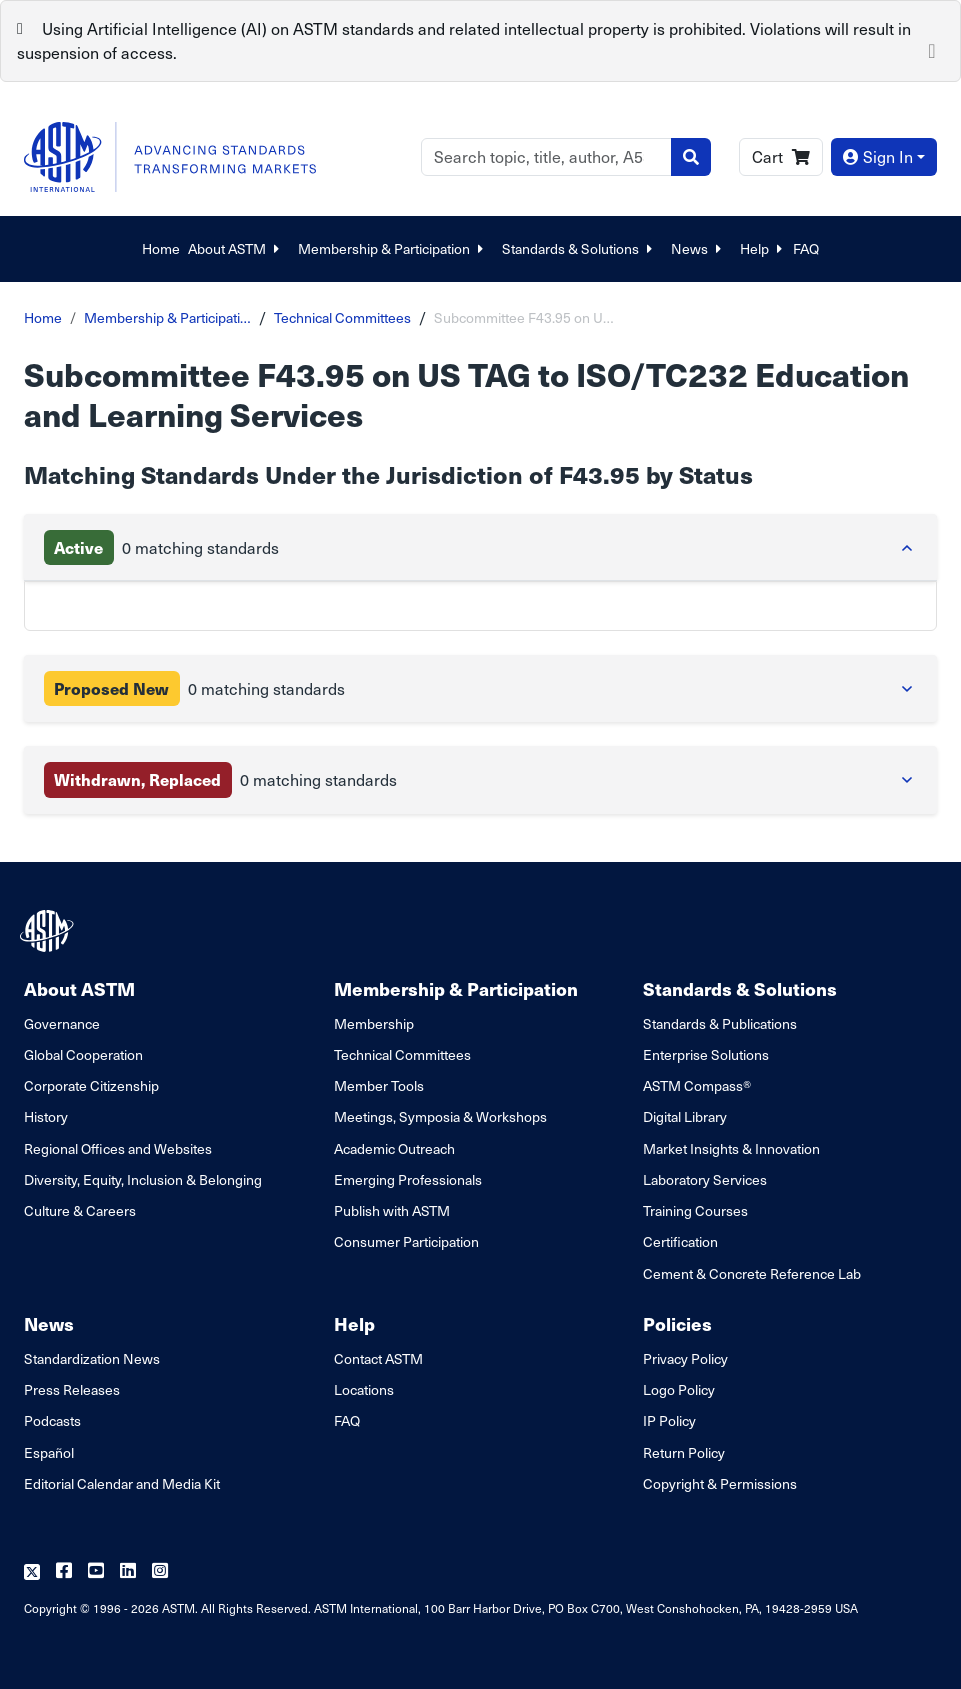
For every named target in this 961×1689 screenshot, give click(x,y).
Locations (364, 1389)
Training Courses (695, 1210)
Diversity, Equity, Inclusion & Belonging (143, 1179)
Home (161, 248)
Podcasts (52, 1420)
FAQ (806, 248)
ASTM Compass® (697, 1085)
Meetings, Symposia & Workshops (440, 1116)
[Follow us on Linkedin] (128, 1571)
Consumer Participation (406, 1241)
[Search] (546, 157)
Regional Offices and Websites (118, 1148)
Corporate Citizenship (91, 1085)
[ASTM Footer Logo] (49, 931)
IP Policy (669, 1420)
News (697, 248)
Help (762, 248)
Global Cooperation (83, 1054)
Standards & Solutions (578, 248)
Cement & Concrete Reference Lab (752, 1273)
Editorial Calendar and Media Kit (122, 1483)
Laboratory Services (705, 1179)
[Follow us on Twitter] (32, 1571)
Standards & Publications (720, 1023)
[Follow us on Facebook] (64, 1571)
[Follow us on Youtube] (96, 1571)
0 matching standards (161, 547)
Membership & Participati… (167, 317)
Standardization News (92, 1358)
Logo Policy (679, 1389)
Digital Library (685, 1116)
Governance (62, 1023)
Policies (677, 1323)
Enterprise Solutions (706, 1054)
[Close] (932, 49)
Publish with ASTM (392, 1210)
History (46, 1116)
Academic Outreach (394, 1148)
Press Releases (72, 1389)
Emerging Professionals (408, 1179)
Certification (680, 1241)
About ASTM (235, 248)
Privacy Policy (685, 1358)
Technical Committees (342, 317)
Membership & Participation (392, 248)
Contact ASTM (378, 1358)
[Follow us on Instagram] (160, 1571)
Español (49, 1452)
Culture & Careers (80, 1210)
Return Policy (684, 1452)
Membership (374, 1023)
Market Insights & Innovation (731, 1148)
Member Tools (379, 1085)
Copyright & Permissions (720, 1483)
